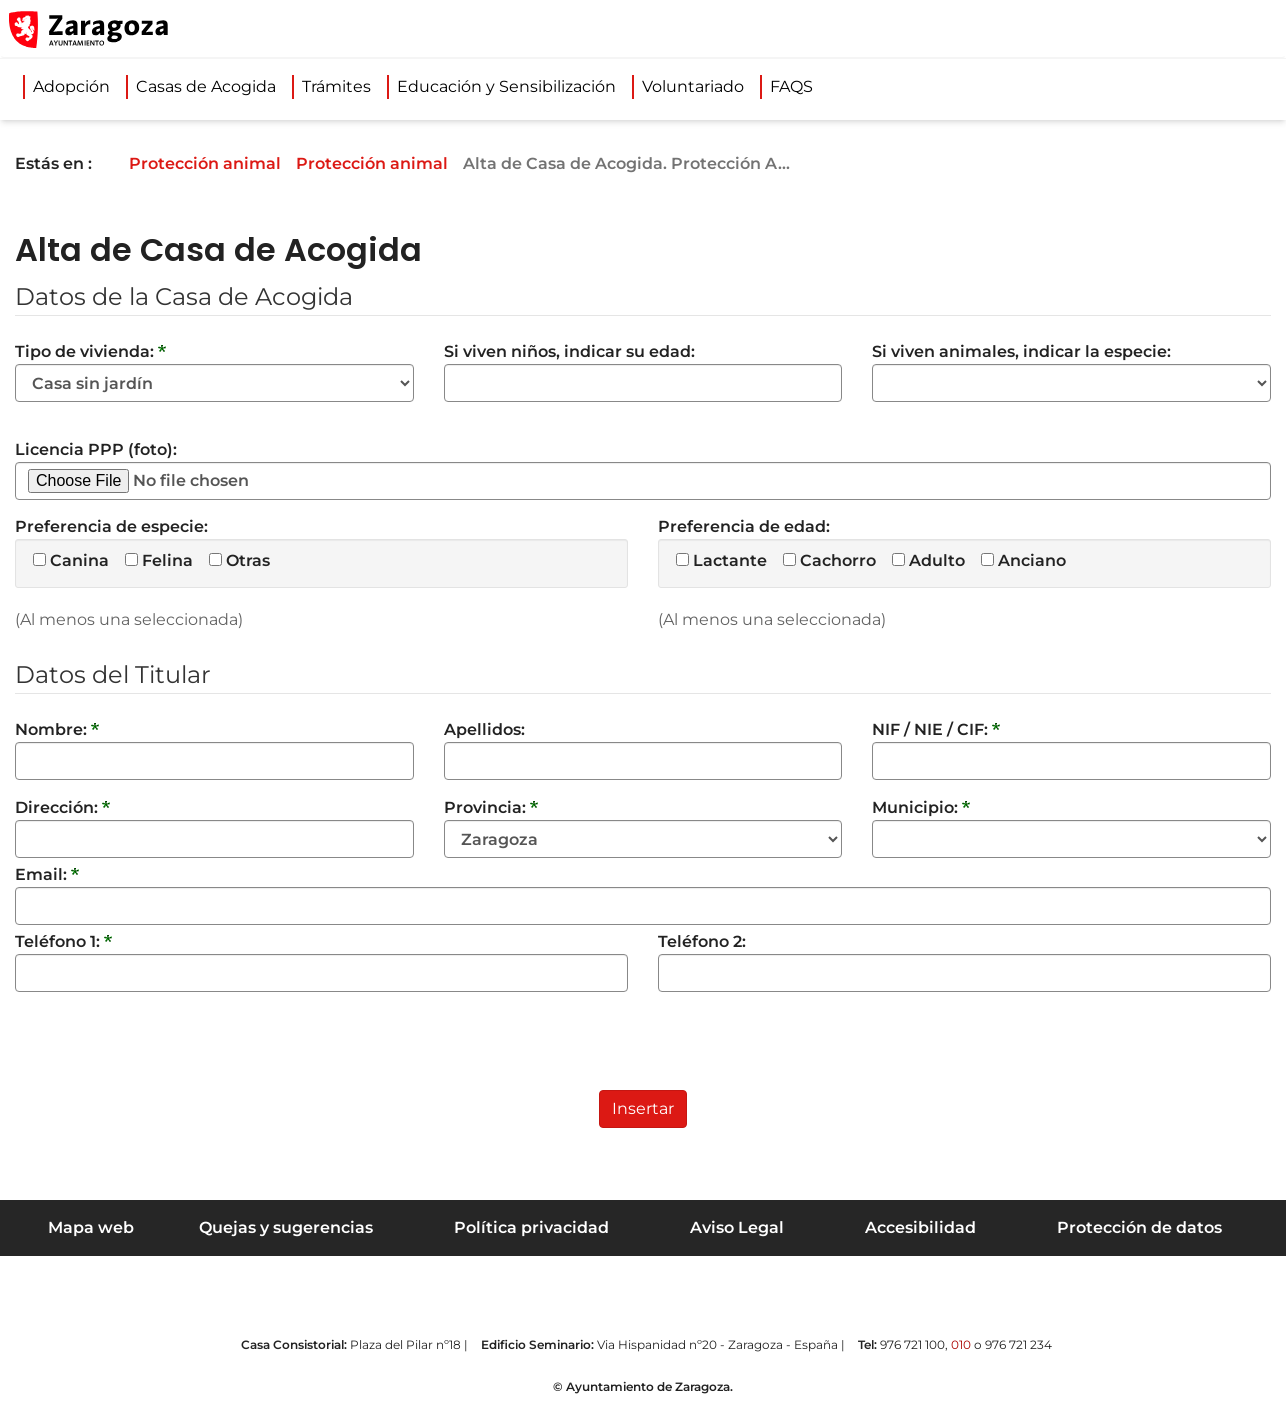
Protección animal (219, 163)
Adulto (928, 560)
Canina (71, 560)
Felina (159, 560)
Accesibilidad (920, 1227)
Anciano (1023, 560)
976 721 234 (1018, 1344)
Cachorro (829, 560)
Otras (239, 560)
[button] (1176, 29)
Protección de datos (1139, 1227)
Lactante (721, 560)
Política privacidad (531, 1227)
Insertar (643, 1108)
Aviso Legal (737, 1227)
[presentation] (167, 1051)
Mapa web (91, 1227)
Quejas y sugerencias (286, 1227)
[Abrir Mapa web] (1257, 29)
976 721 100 (912, 1344)
